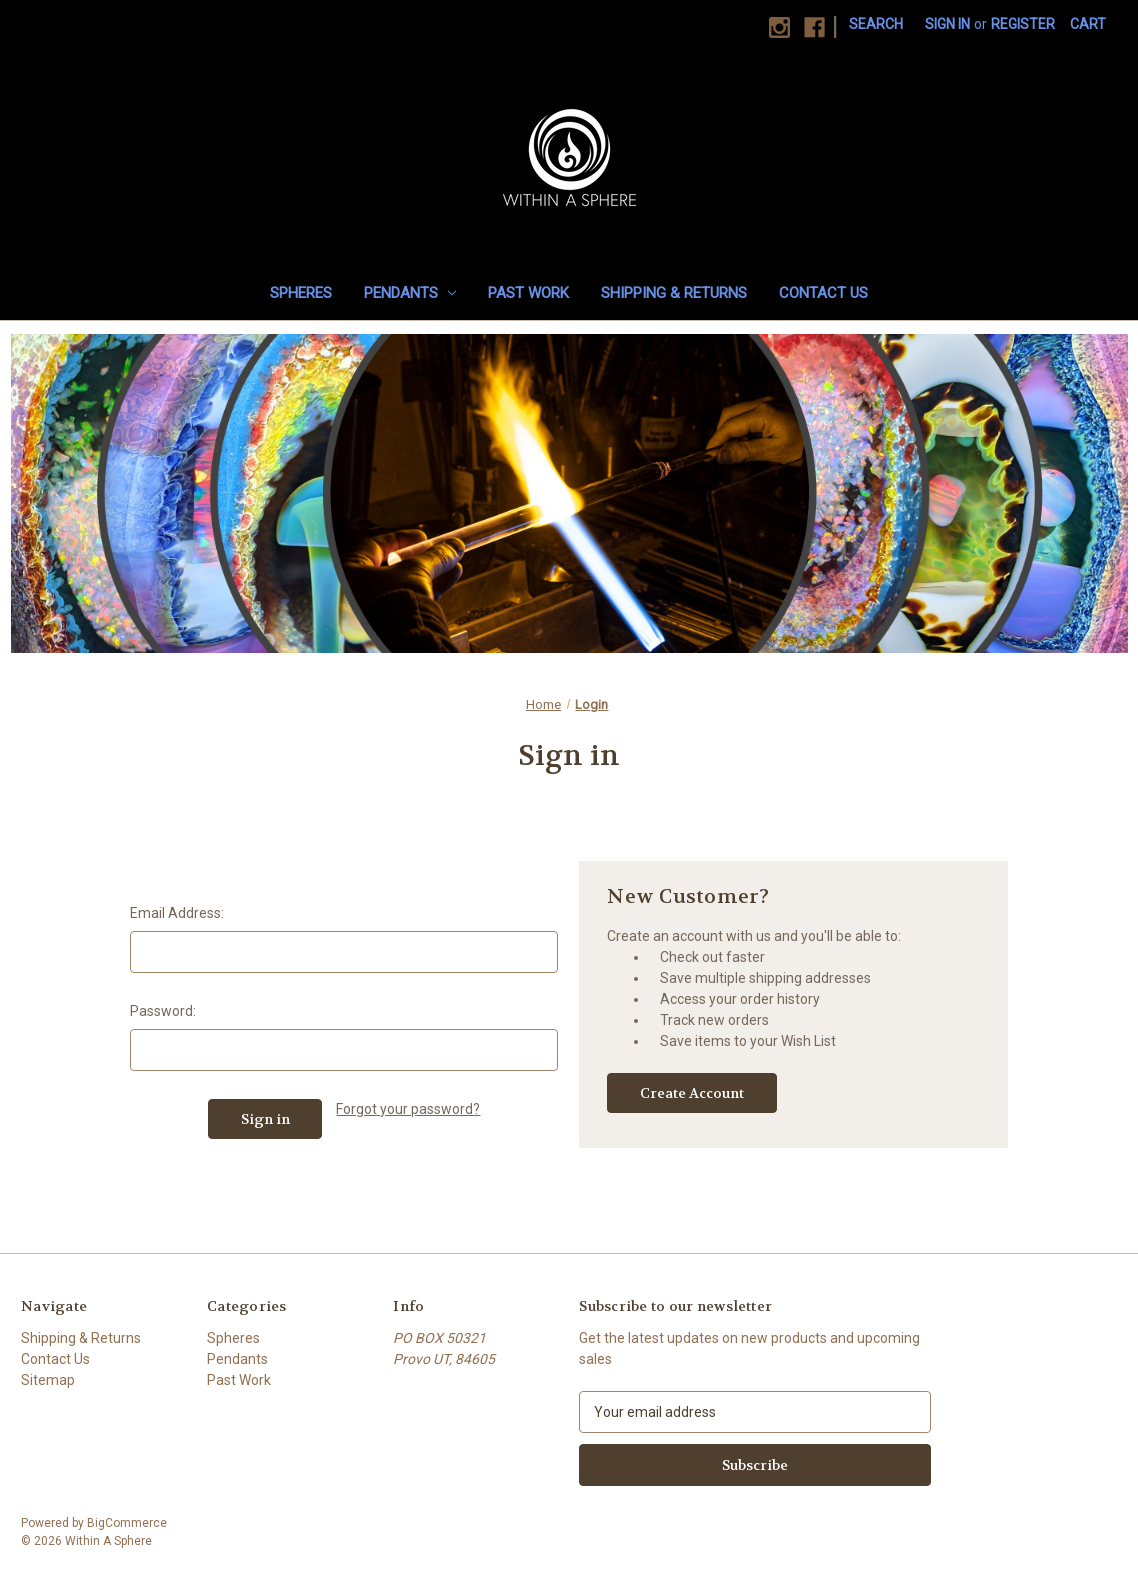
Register (1023, 24)
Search (876, 24)
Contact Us (823, 293)
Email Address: (177, 913)
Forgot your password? (408, 1109)
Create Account (692, 1093)
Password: (163, 1011)
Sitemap (48, 1380)
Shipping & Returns (674, 293)
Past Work (528, 293)
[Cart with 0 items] (1088, 24)
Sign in (947, 24)
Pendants (410, 293)
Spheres (301, 293)
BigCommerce (127, 1523)
